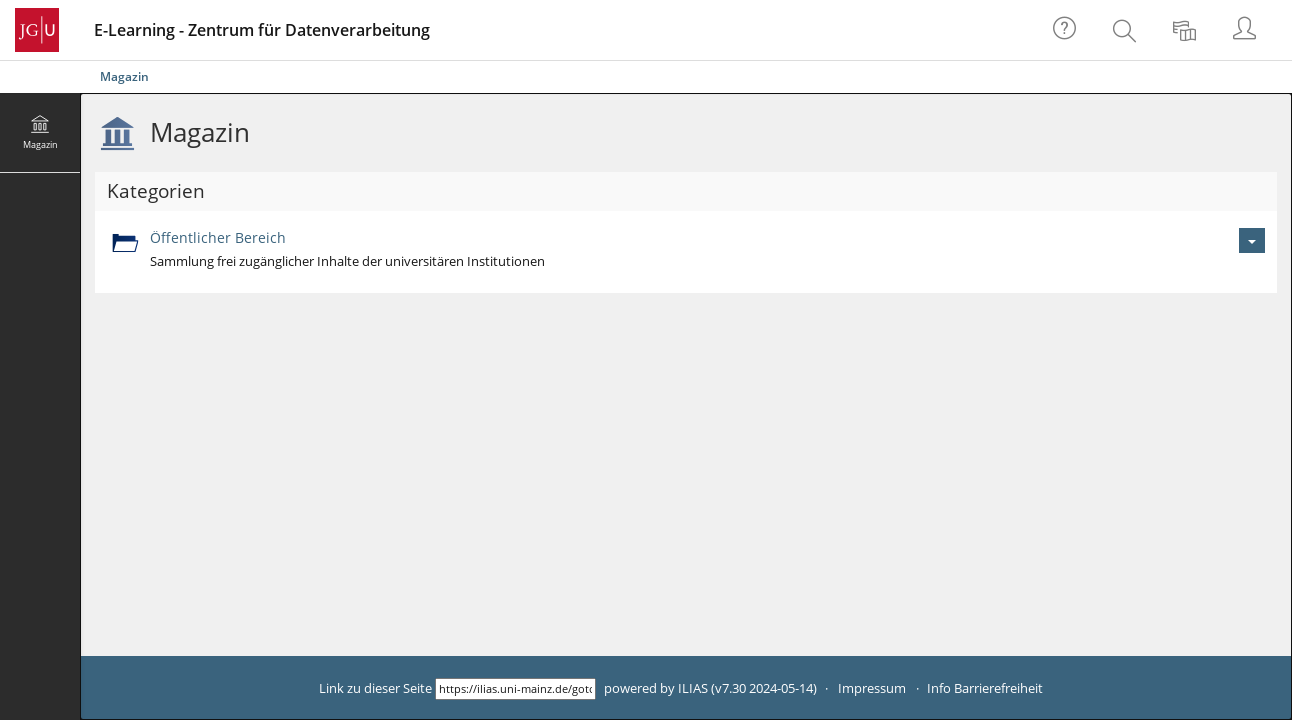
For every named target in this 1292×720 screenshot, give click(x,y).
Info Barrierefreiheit (985, 688)
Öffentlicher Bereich (218, 237)
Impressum (872, 688)
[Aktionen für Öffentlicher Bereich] (1252, 240)
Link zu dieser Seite (375, 688)
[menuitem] (1127, 30)
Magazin (124, 76)
